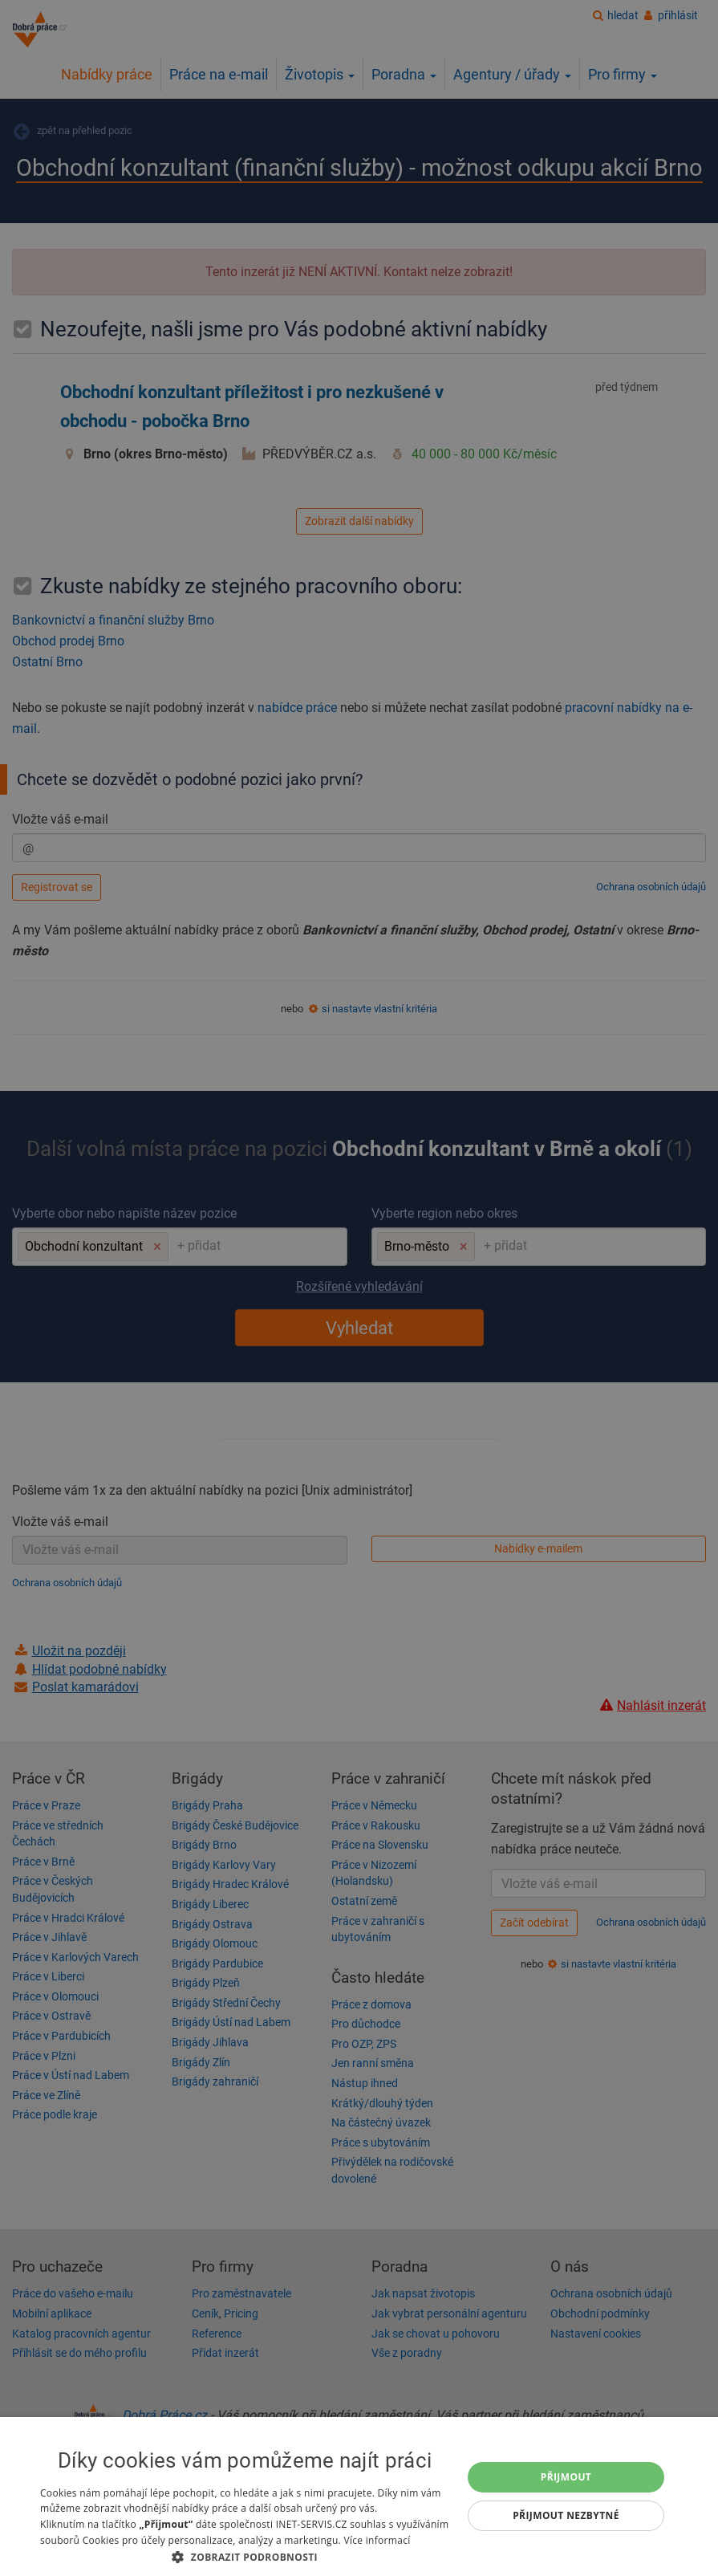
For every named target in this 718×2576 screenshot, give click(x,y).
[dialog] (359, 2496)
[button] (244, 2556)
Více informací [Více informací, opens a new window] (376, 2540)
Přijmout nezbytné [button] (566, 2515)
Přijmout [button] (566, 2477)
